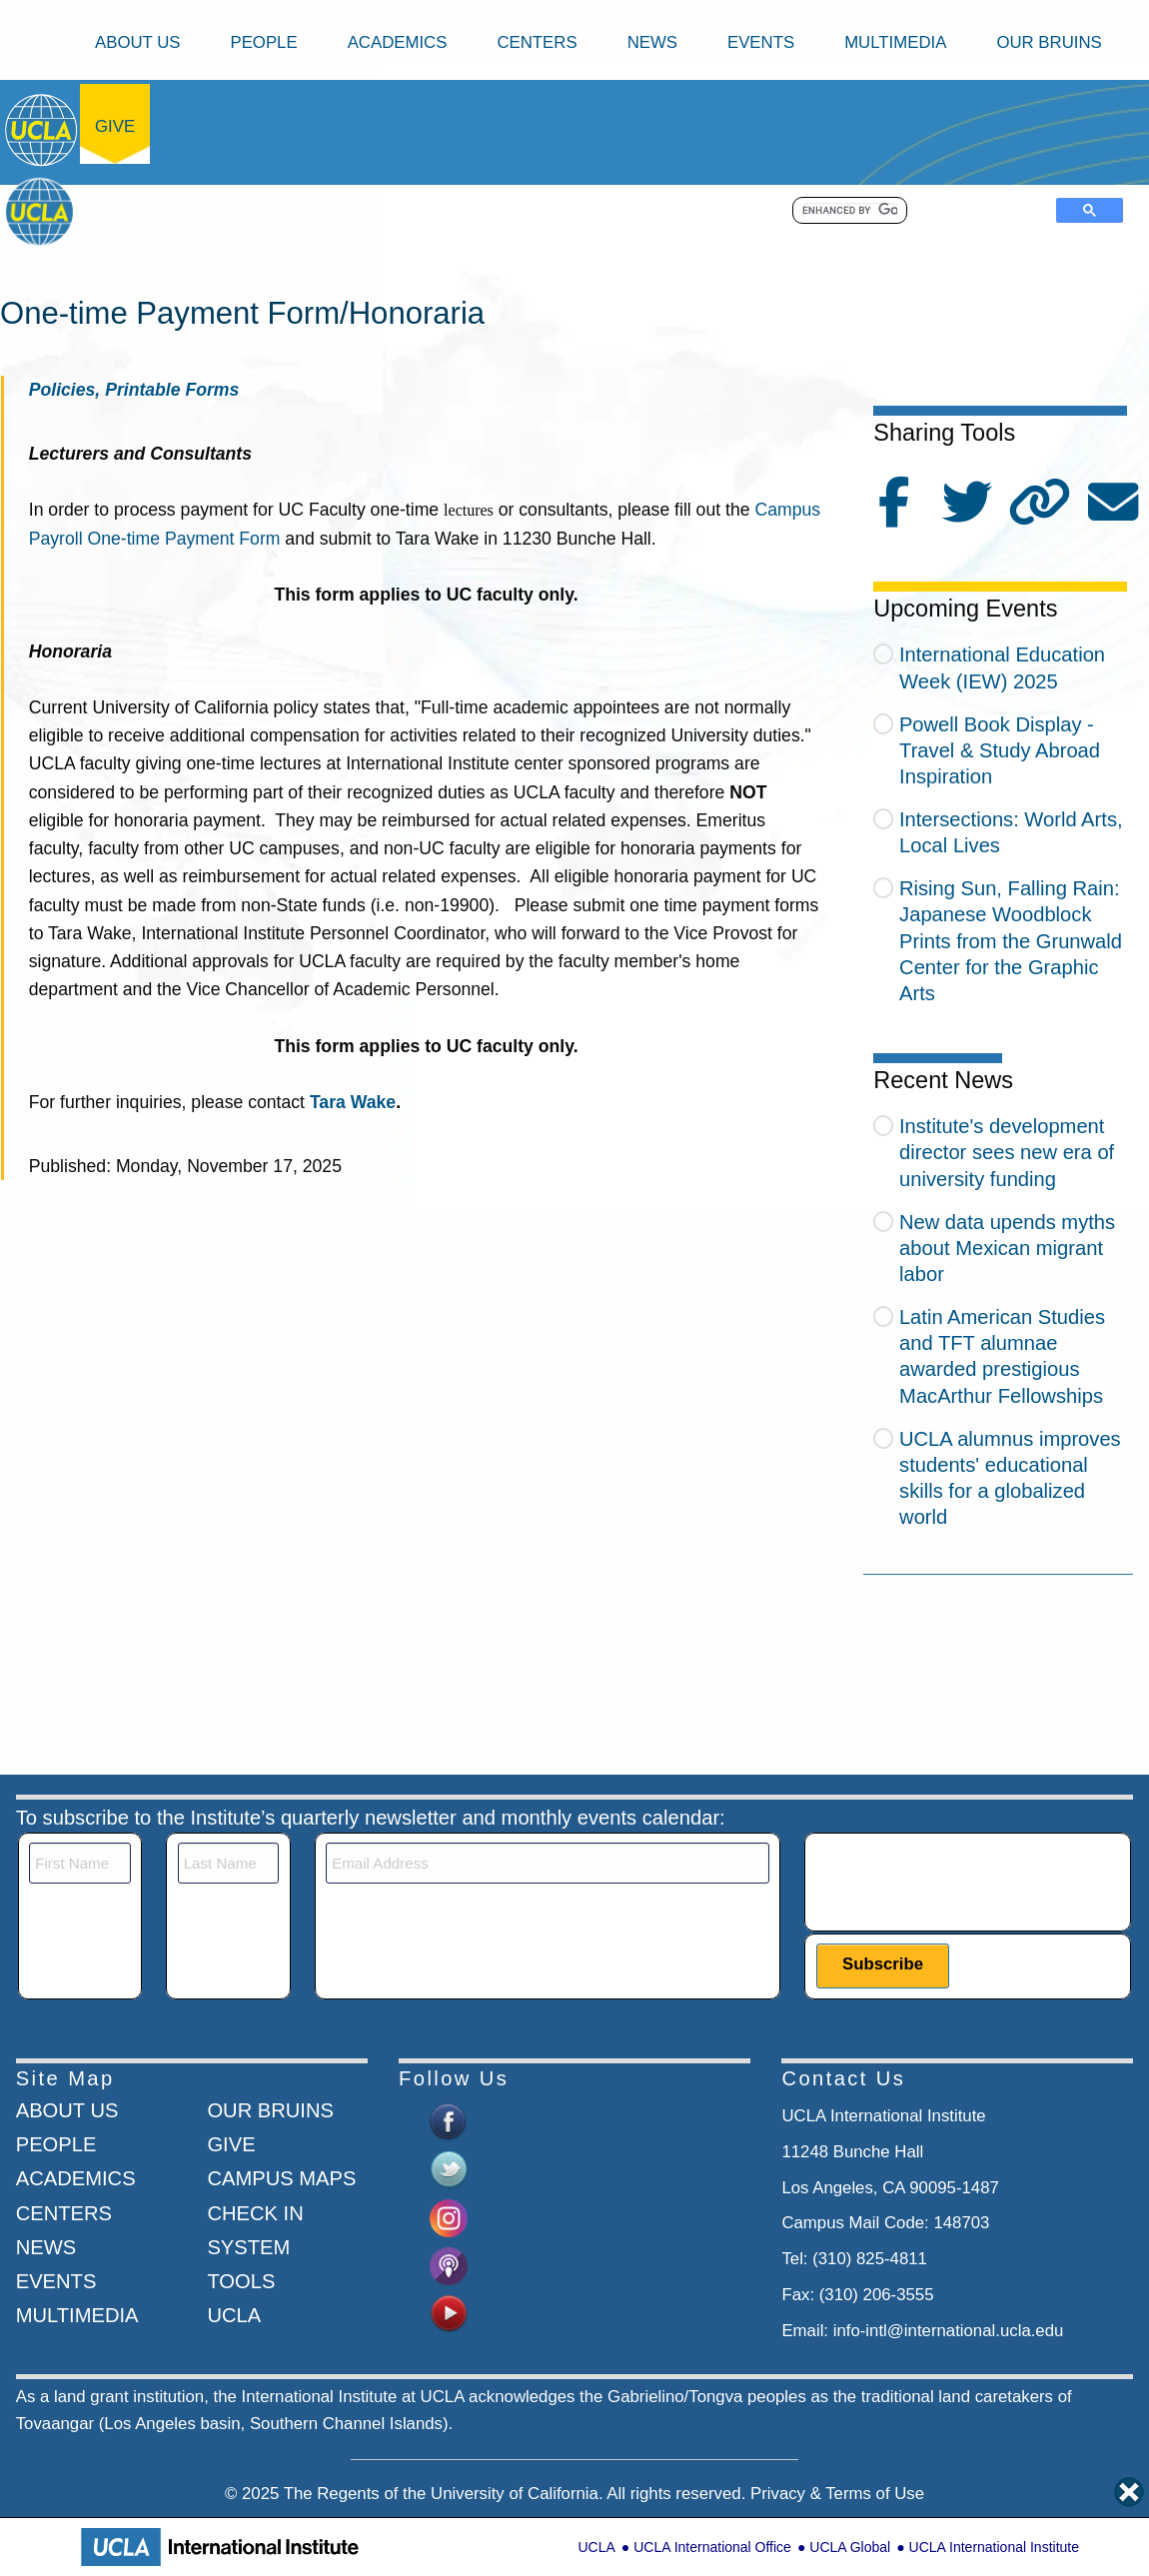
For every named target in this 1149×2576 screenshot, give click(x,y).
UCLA (595, 2547)
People (263, 42)
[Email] (547, 1863)
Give (115, 126)
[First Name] (79, 1863)
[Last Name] (228, 1863)
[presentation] (968, 1882)
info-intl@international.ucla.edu (948, 2330)
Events (760, 42)
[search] (849, 211)
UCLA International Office (712, 2547)
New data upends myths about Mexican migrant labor (1007, 1248)
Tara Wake (353, 1102)
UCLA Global (849, 2547)
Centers (536, 42)
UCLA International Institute (994, 2547)
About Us (137, 42)
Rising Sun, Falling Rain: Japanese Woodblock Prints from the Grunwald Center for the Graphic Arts (1010, 940)
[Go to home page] (42, 129)
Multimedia (895, 42)
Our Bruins (1048, 42)
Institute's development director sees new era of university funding (1006, 1152)
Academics (398, 42)
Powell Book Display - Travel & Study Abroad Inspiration (999, 750)
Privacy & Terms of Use (837, 2493)
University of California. (517, 2493)
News (652, 42)
